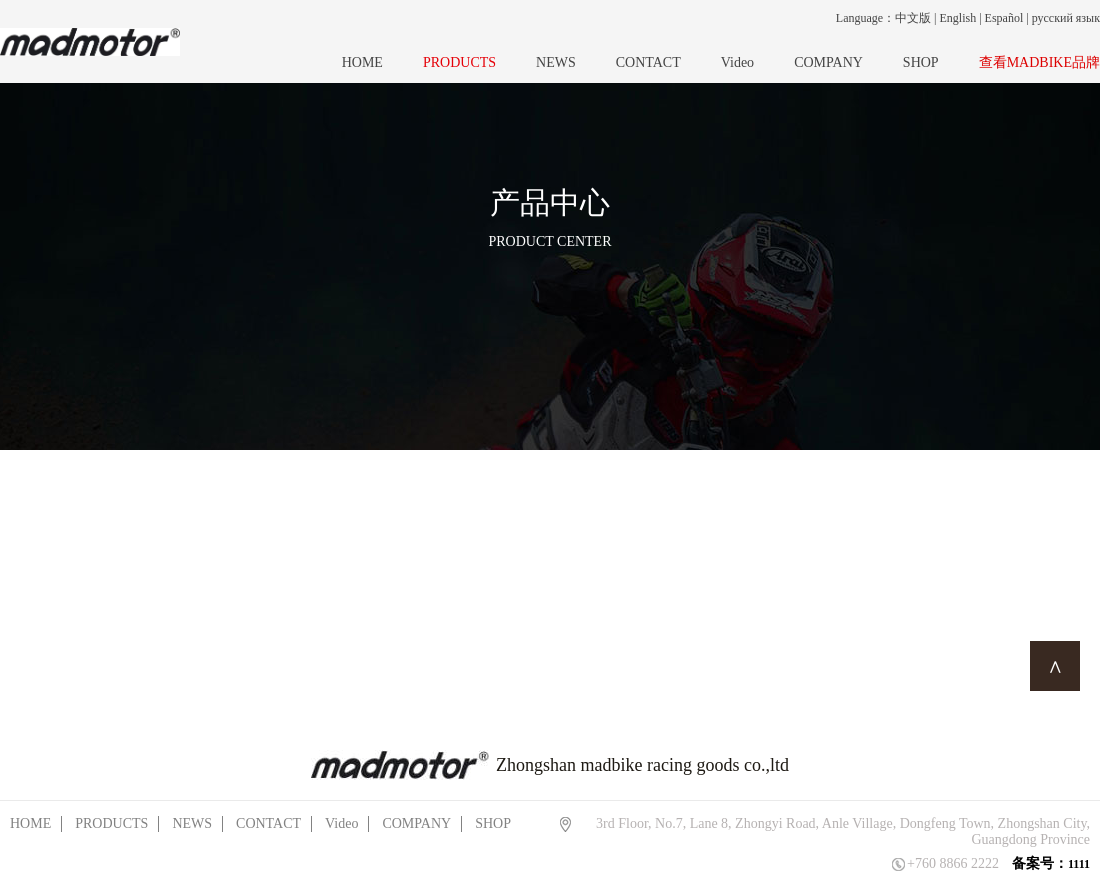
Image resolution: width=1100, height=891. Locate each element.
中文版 (913, 18)
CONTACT (648, 62)
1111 (1079, 864)
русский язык (1066, 18)
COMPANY (828, 62)
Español (1004, 18)
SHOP (921, 62)
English (958, 18)
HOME (362, 62)
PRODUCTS (459, 62)
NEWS (556, 62)
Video (737, 62)
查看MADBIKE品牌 (1039, 62)
